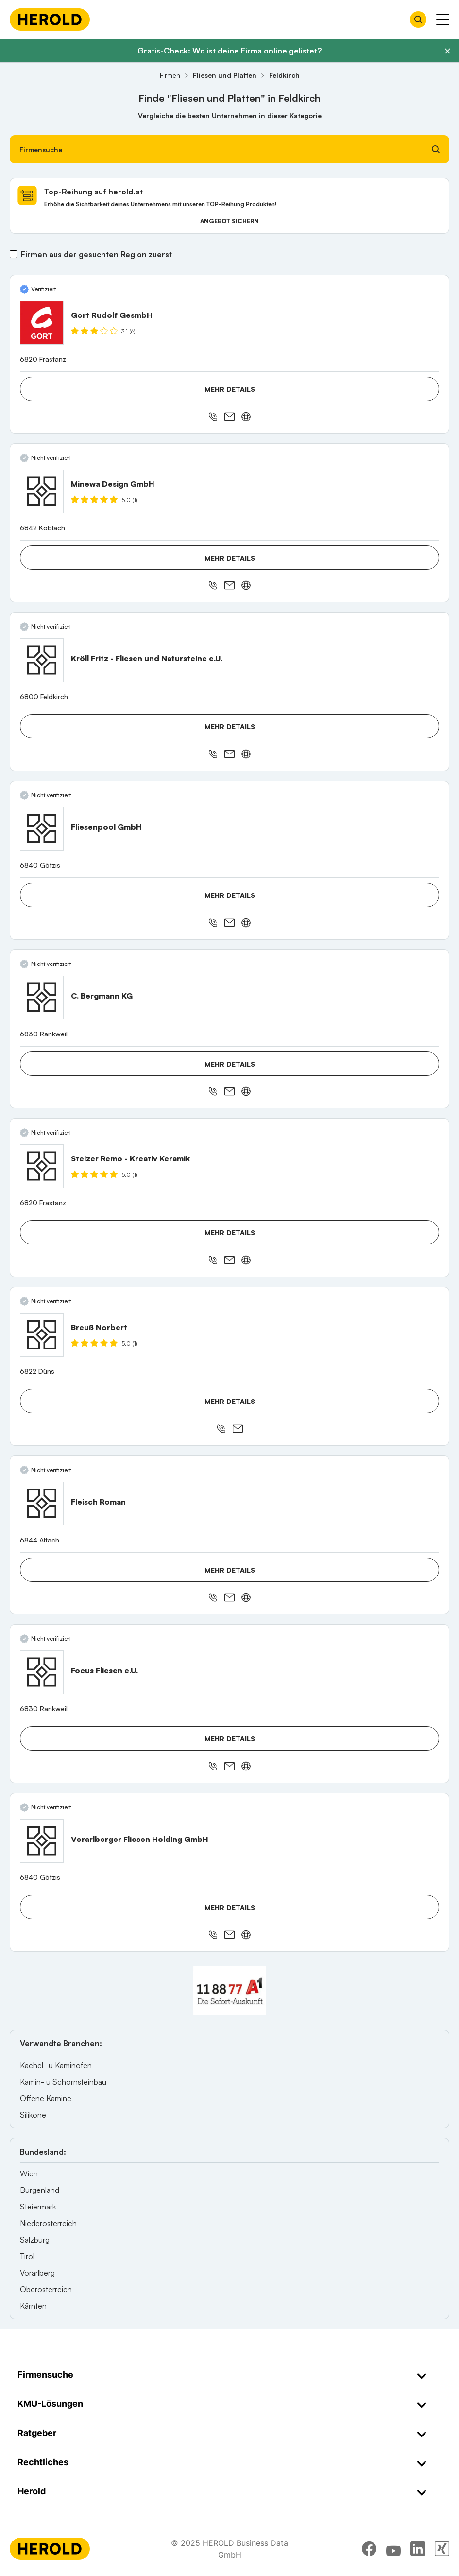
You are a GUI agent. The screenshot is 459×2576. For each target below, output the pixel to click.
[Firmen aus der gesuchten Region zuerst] (13, 254)
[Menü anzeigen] (442, 19)
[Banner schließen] (447, 51)
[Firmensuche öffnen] (418, 19)
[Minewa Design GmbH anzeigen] (42, 491)
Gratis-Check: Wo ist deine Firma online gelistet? (229, 50)
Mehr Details (229, 389)
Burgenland (39, 2190)
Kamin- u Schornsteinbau (63, 2081)
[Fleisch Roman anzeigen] (42, 1503)
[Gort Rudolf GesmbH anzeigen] (42, 323)
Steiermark (38, 2206)
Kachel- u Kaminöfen (56, 2065)
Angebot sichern (229, 221)
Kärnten (33, 2306)
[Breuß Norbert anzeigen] (42, 1335)
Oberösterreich (46, 2289)
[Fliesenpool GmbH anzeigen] (42, 829)
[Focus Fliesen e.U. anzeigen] (42, 1672)
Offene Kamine (45, 2098)
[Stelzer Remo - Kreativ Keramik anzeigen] (42, 1166)
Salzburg (35, 2239)
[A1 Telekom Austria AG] (229, 1990)
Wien (29, 2173)
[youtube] (393, 2549)
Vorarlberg (37, 2273)
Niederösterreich (48, 2223)
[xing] (442, 2549)
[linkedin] (417, 2549)
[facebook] (369, 2549)
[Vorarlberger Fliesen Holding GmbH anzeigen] (42, 1841)
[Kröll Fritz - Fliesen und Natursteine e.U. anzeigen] (42, 660)
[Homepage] (50, 19)
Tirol (27, 2256)
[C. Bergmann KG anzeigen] (42, 997)
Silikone (33, 2115)
